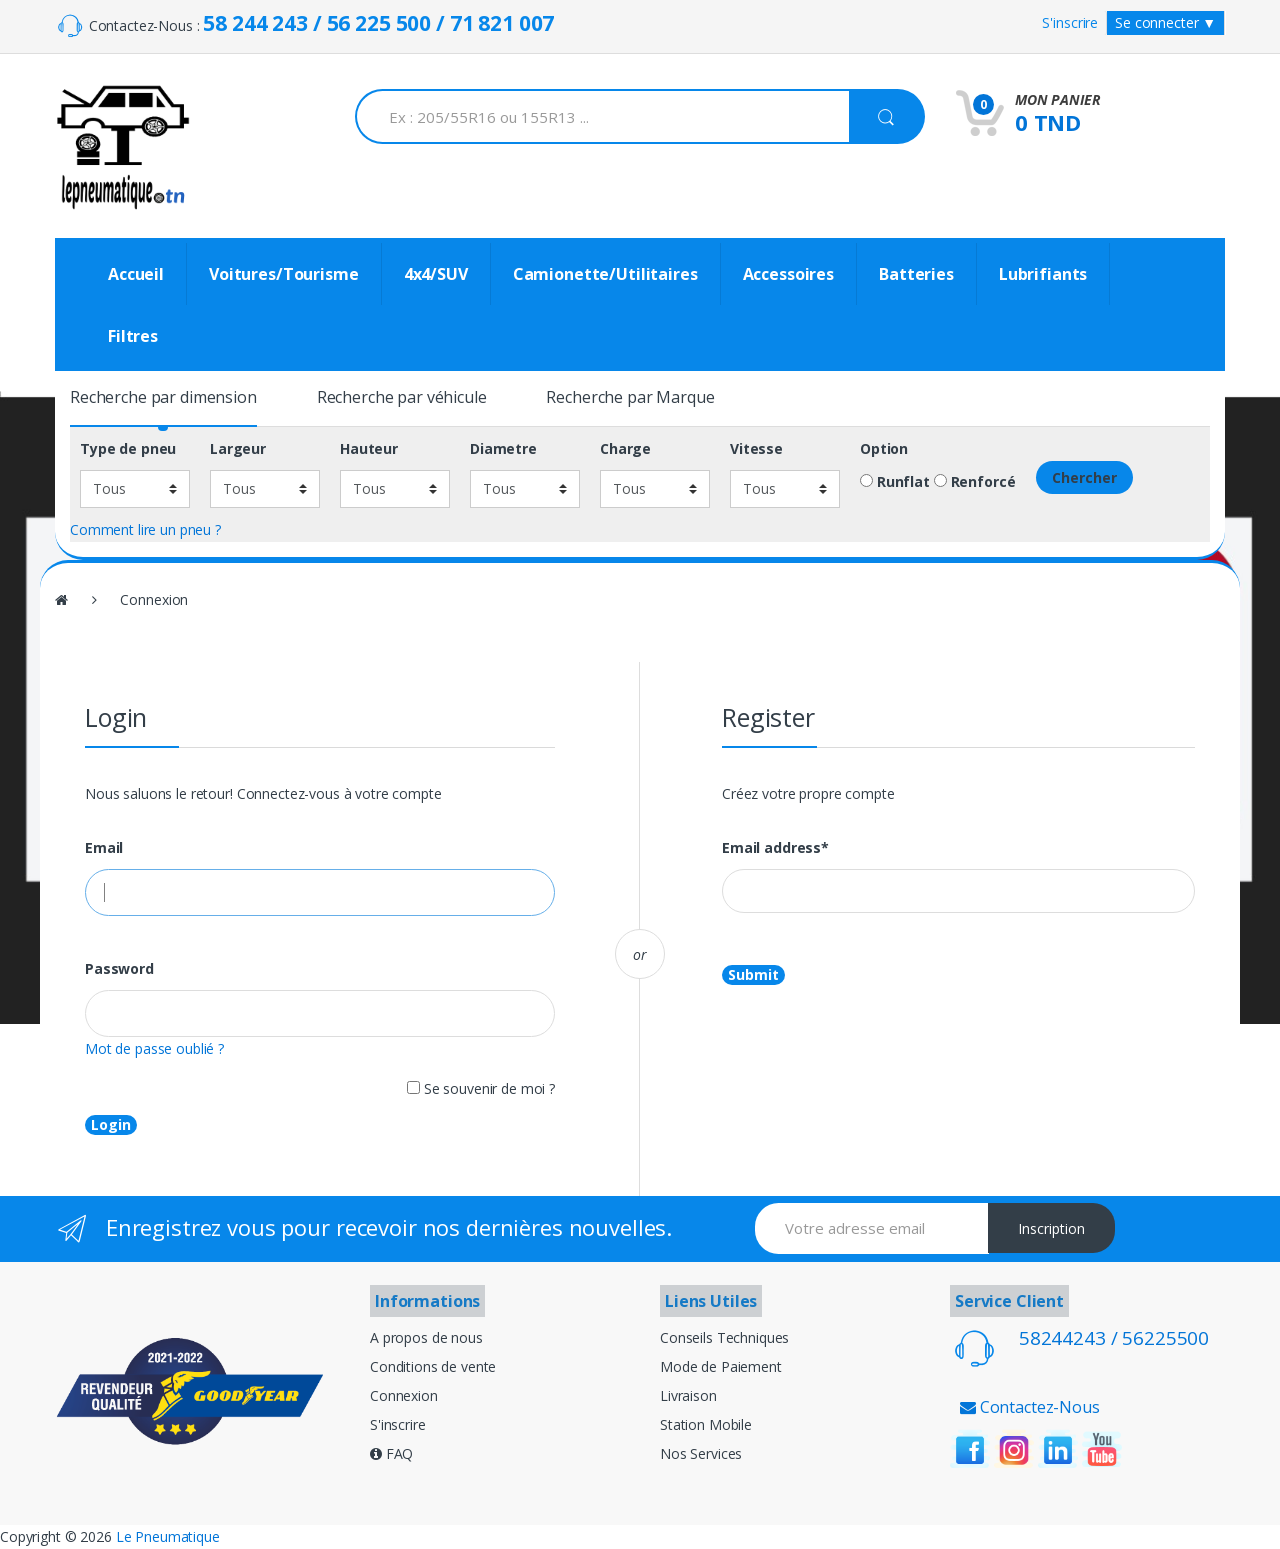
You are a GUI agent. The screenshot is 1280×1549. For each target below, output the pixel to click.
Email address (775, 848)
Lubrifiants (1043, 274)
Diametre (503, 449)
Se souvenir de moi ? (481, 1088)
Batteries (916, 274)
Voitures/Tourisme (284, 274)
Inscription (1051, 1228)
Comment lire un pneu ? (145, 529)
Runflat (895, 482)
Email (104, 848)
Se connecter (1165, 22)
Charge (625, 449)
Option (884, 449)
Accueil (136, 274)
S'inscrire (1070, 22)
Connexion (404, 1395)
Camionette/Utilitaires (605, 274)
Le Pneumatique (168, 1536)
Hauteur (369, 449)
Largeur (238, 449)
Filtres (133, 336)
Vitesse (756, 449)
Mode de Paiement (721, 1366)
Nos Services (701, 1453)
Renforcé (975, 482)
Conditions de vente (433, 1366)
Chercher (1084, 477)
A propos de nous (426, 1337)
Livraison (688, 1395)
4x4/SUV (436, 274)
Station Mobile (706, 1424)
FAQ (391, 1453)
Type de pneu (128, 449)
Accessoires (788, 274)
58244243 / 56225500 (1114, 1338)
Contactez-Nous (1030, 1407)
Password (119, 969)
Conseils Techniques (724, 1337)
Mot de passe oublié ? (154, 1048)
